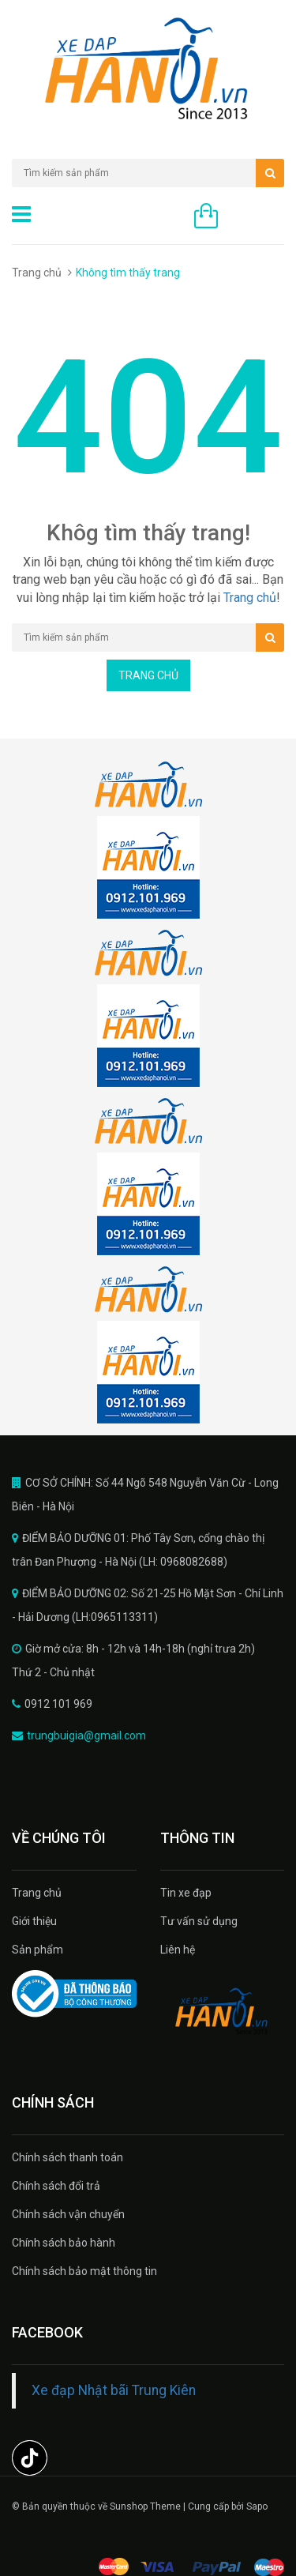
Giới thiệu (34, 1921)
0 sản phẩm (255, 217)
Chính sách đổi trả (56, 2185)
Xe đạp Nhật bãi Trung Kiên (114, 2390)
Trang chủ (37, 272)
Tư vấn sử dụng (199, 1921)
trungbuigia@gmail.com (86, 1735)
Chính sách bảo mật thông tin (84, 2271)
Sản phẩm (37, 1949)
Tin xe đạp (186, 1892)
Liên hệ (177, 1949)
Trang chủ (37, 1892)
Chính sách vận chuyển (68, 2214)
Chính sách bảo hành (63, 2242)
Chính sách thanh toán (67, 2157)
